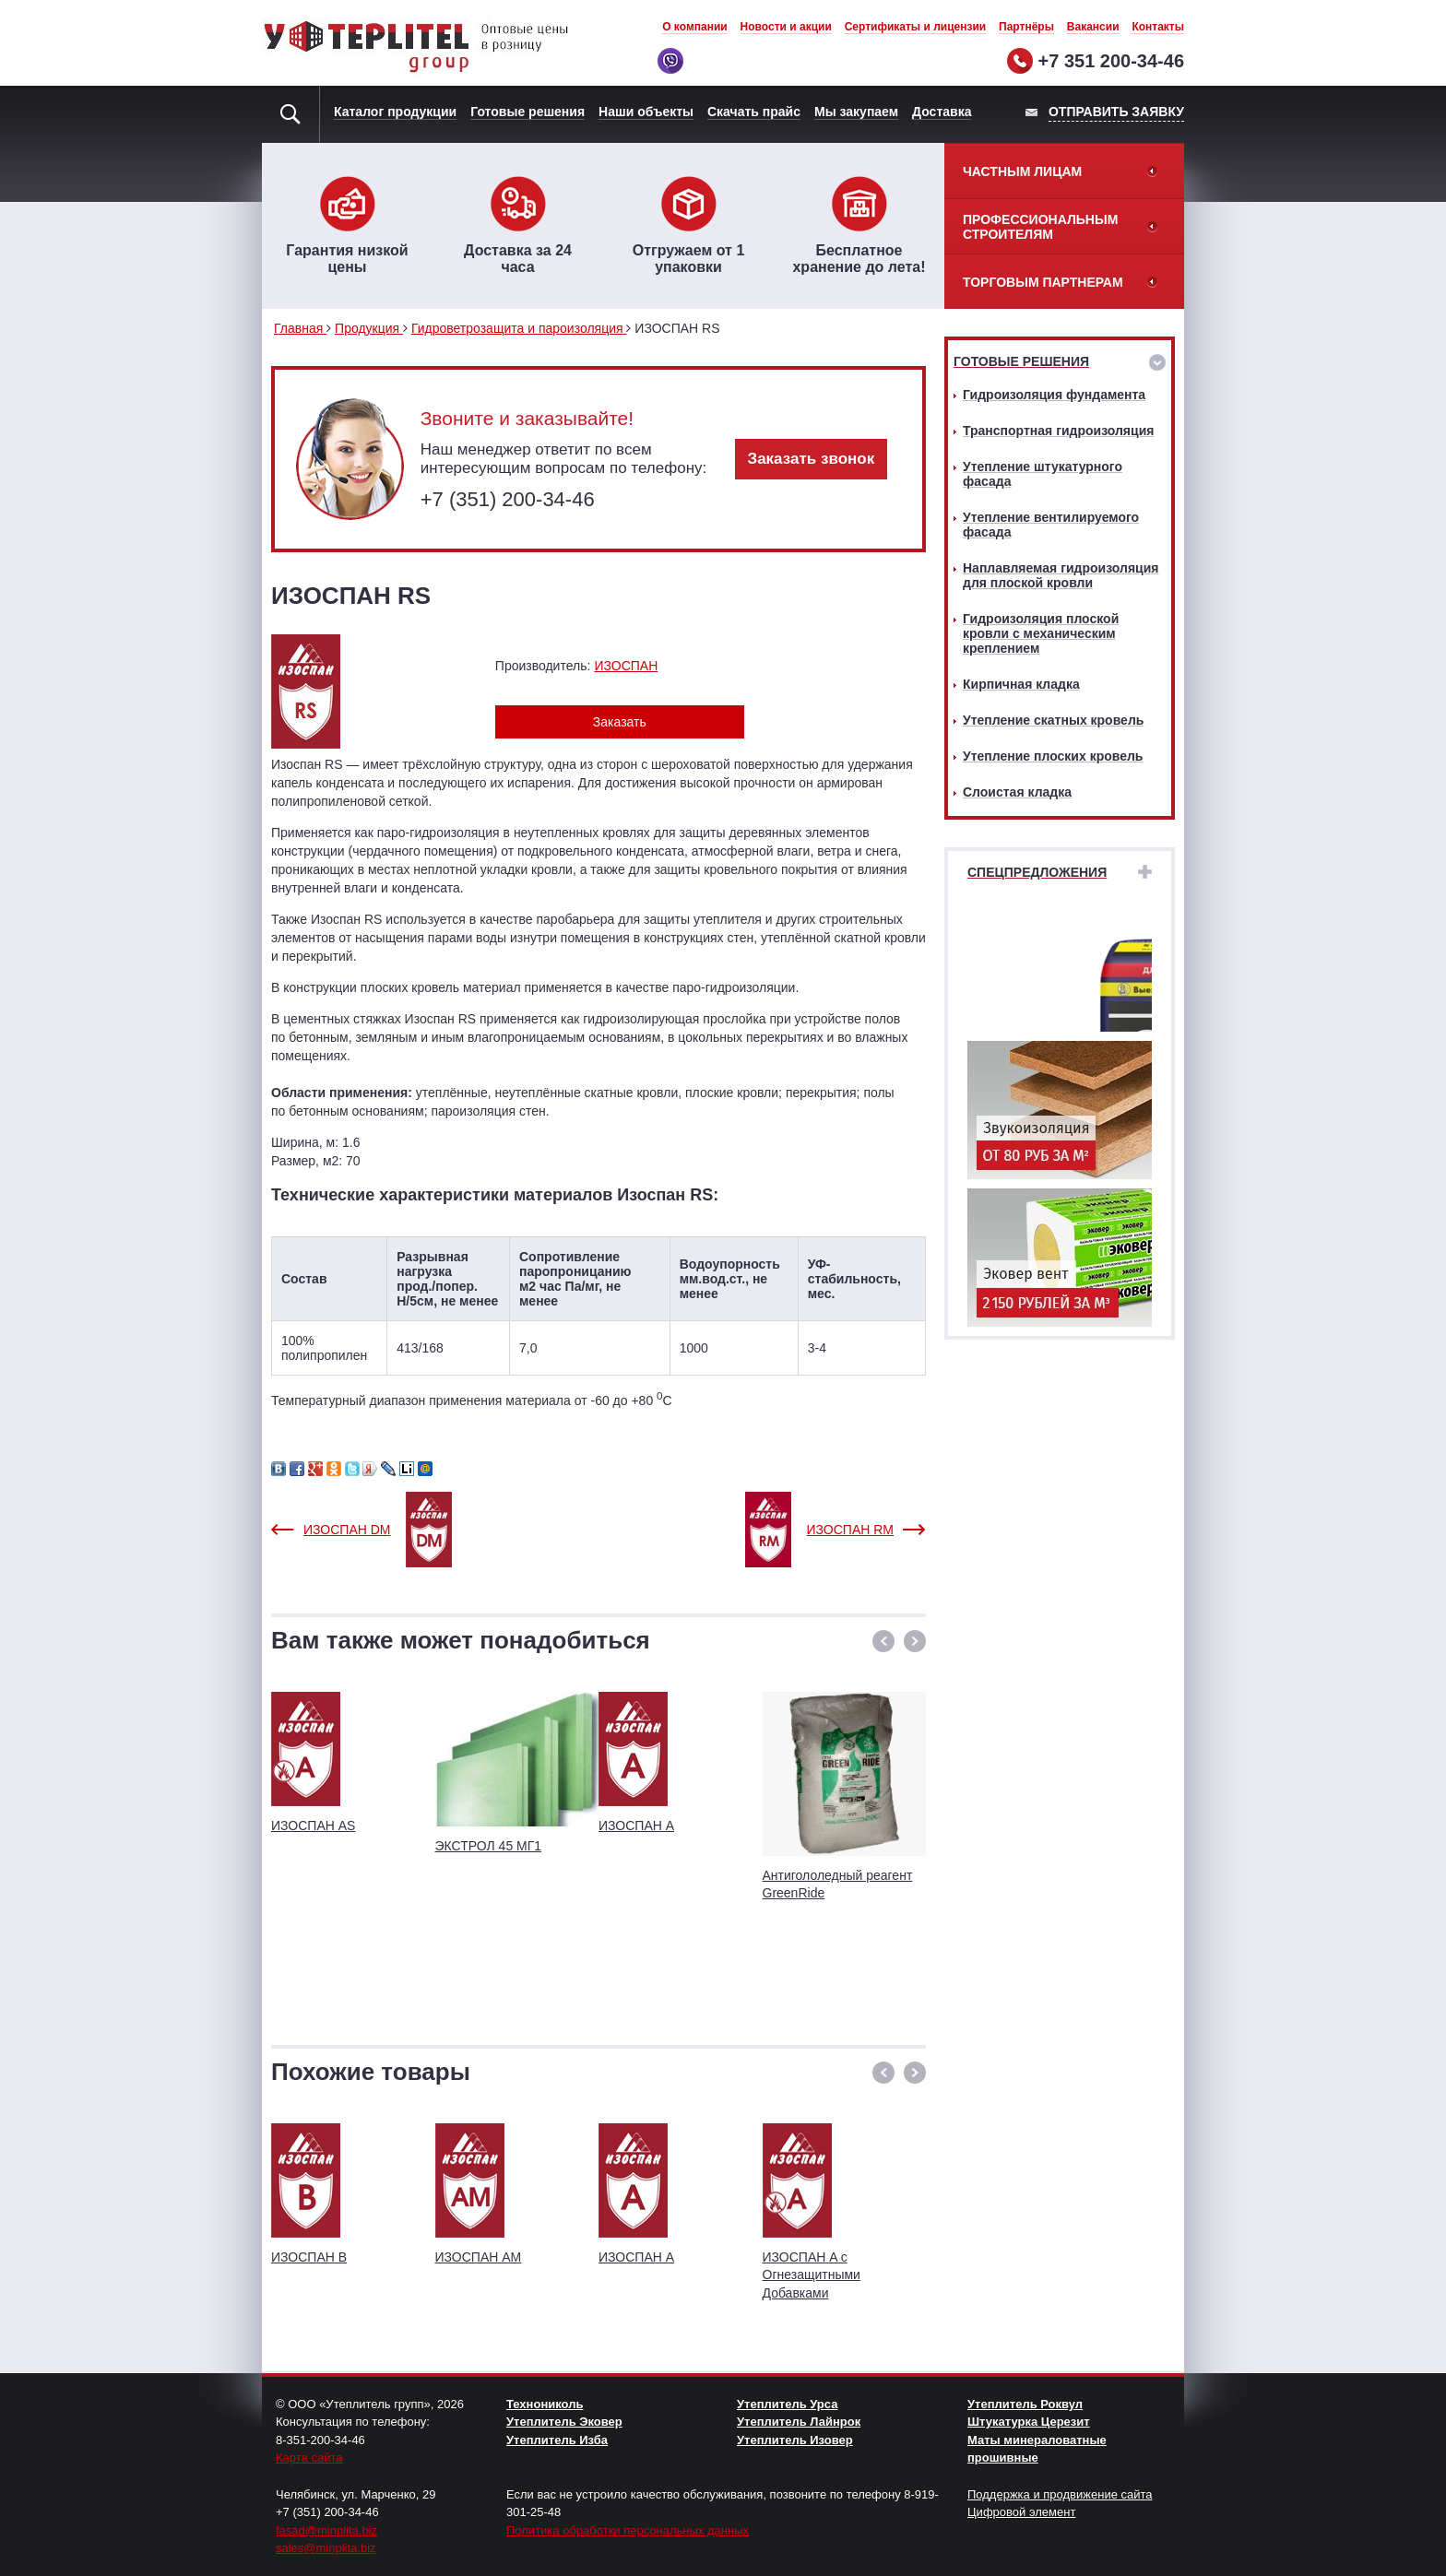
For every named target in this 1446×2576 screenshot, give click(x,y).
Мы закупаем (856, 111)
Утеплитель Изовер (795, 2440)
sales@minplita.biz (326, 2548)
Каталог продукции (395, 111)
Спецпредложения (1037, 872)
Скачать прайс (753, 111)
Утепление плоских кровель (1053, 756)
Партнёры (1026, 26)
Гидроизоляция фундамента (1054, 394)
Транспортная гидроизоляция (1058, 430)
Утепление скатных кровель (1053, 720)
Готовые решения (527, 111)
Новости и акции (786, 26)
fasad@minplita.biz (326, 2530)
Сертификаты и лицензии (916, 26)
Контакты (1158, 26)
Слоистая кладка (1017, 792)
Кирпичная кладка (1021, 684)
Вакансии (1093, 26)
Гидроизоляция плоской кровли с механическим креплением (1041, 633)
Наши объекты (646, 111)
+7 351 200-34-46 (1111, 61)
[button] (883, 1641)
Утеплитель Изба (557, 2440)
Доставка (941, 111)
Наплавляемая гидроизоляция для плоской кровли (1060, 575)
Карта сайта (309, 2457)
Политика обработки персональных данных (627, 2530)
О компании (695, 26)
